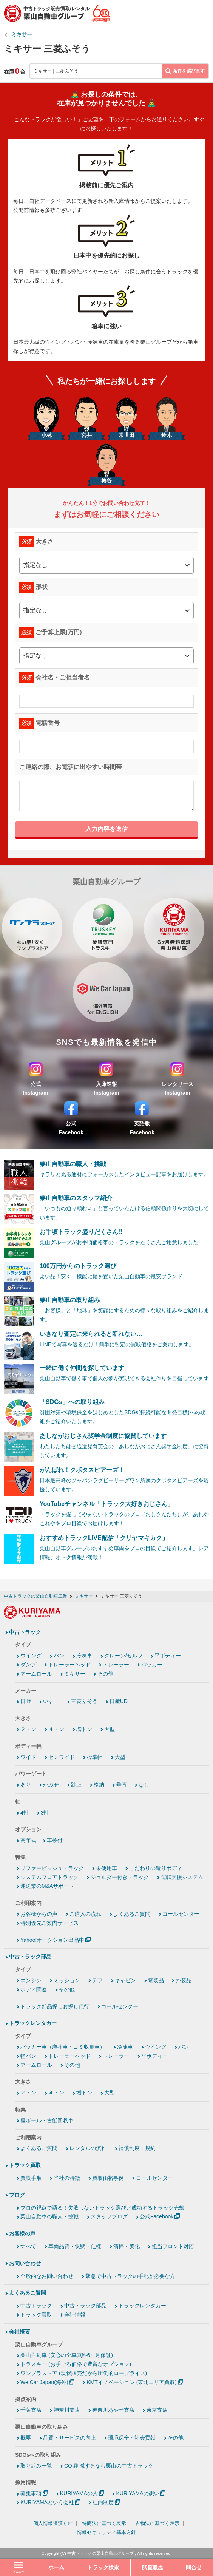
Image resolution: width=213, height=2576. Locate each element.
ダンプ (28, 1665)
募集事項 (31, 2493)
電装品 (156, 1980)
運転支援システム (182, 1877)
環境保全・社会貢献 (132, 2438)
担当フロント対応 (173, 2246)
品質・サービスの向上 (69, 2438)
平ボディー (167, 1655)
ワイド (28, 1757)
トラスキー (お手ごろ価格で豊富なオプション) (75, 2364)
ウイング (31, 1655)
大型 (109, 1729)
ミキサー (21, 34)
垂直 (121, 1785)
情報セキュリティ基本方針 (106, 2532)
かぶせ (51, 1785)
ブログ (17, 2195)
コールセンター (180, 1914)
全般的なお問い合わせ (46, 2276)
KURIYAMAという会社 (47, 2502)
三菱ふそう (84, 1701)
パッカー (151, 1665)
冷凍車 (84, 1655)
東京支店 (157, 2410)
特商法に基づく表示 (104, 2523)
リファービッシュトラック (52, 1868)
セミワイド (61, 1757)
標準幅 (95, 1757)
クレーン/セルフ (123, 1655)
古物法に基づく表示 (157, 2523)
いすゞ (51, 1701)
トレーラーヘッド (69, 1665)
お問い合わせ (25, 2263)
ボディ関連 (33, 1989)
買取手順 (31, 2178)
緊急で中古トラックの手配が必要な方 (130, 2276)
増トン (84, 1729)
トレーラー (116, 1665)
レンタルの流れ (87, 2148)
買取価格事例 (108, 2178)
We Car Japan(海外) (44, 2382)
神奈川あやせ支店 (113, 2410)
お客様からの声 (38, 1914)
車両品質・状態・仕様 (74, 2246)
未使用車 (106, 1868)
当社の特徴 (67, 2178)
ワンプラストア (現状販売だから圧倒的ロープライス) (83, 2373)
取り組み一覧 (36, 2466)
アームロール (36, 1674)
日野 (25, 1701)
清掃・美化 (126, 2246)
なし (144, 1785)
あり (25, 1785)
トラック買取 (25, 2165)
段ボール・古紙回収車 (46, 2120)
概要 (25, 2438)
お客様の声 (22, 2233)
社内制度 (103, 2502)
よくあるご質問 (131, 1914)
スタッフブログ (109, 2216)
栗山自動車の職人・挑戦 (49, 2216)
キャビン (125, 1980)
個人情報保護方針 (53, 2523)
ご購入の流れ (85, 1914)
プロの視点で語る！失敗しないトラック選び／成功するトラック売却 (102, 2208)
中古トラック (25, 1632)
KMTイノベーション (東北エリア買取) (131, 2382)
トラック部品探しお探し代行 (54, 2006)
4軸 (24, 1813)
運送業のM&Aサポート (47, 1886)
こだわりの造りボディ (155, 1868)
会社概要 (19, 2332)
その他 (105, 1674)
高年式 (28, 1840)
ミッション (67, 1980)
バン (59, 1655)
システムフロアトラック (49, 1877)
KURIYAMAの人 (79, 2493)
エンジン (31, 1980)
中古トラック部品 (30, 1957)
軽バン (28, 2056)
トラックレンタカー (33, 2023)
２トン (28, 1729)
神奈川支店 (67, 2410)
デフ (97, 1980)
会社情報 (74, 2315)
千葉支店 (31, 2410)
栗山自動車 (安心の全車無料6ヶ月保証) (66, 2355)
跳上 (76, 1785)
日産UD (119, 1701)
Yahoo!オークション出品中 (52, 1940)
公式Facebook (156, 2216)
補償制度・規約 (137, 2148)
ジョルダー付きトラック (120, 1877)
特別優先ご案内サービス (49, 1923)
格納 (99, 1785)
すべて (28, 2246)
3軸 (45, 1813)
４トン (56, 1729)
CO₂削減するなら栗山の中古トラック (108, 2466)
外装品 (183, 1980)
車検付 (55, 1840)
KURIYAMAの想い (137, 2493)
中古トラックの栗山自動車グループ (100, 2553)
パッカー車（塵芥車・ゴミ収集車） (62, 2047)
